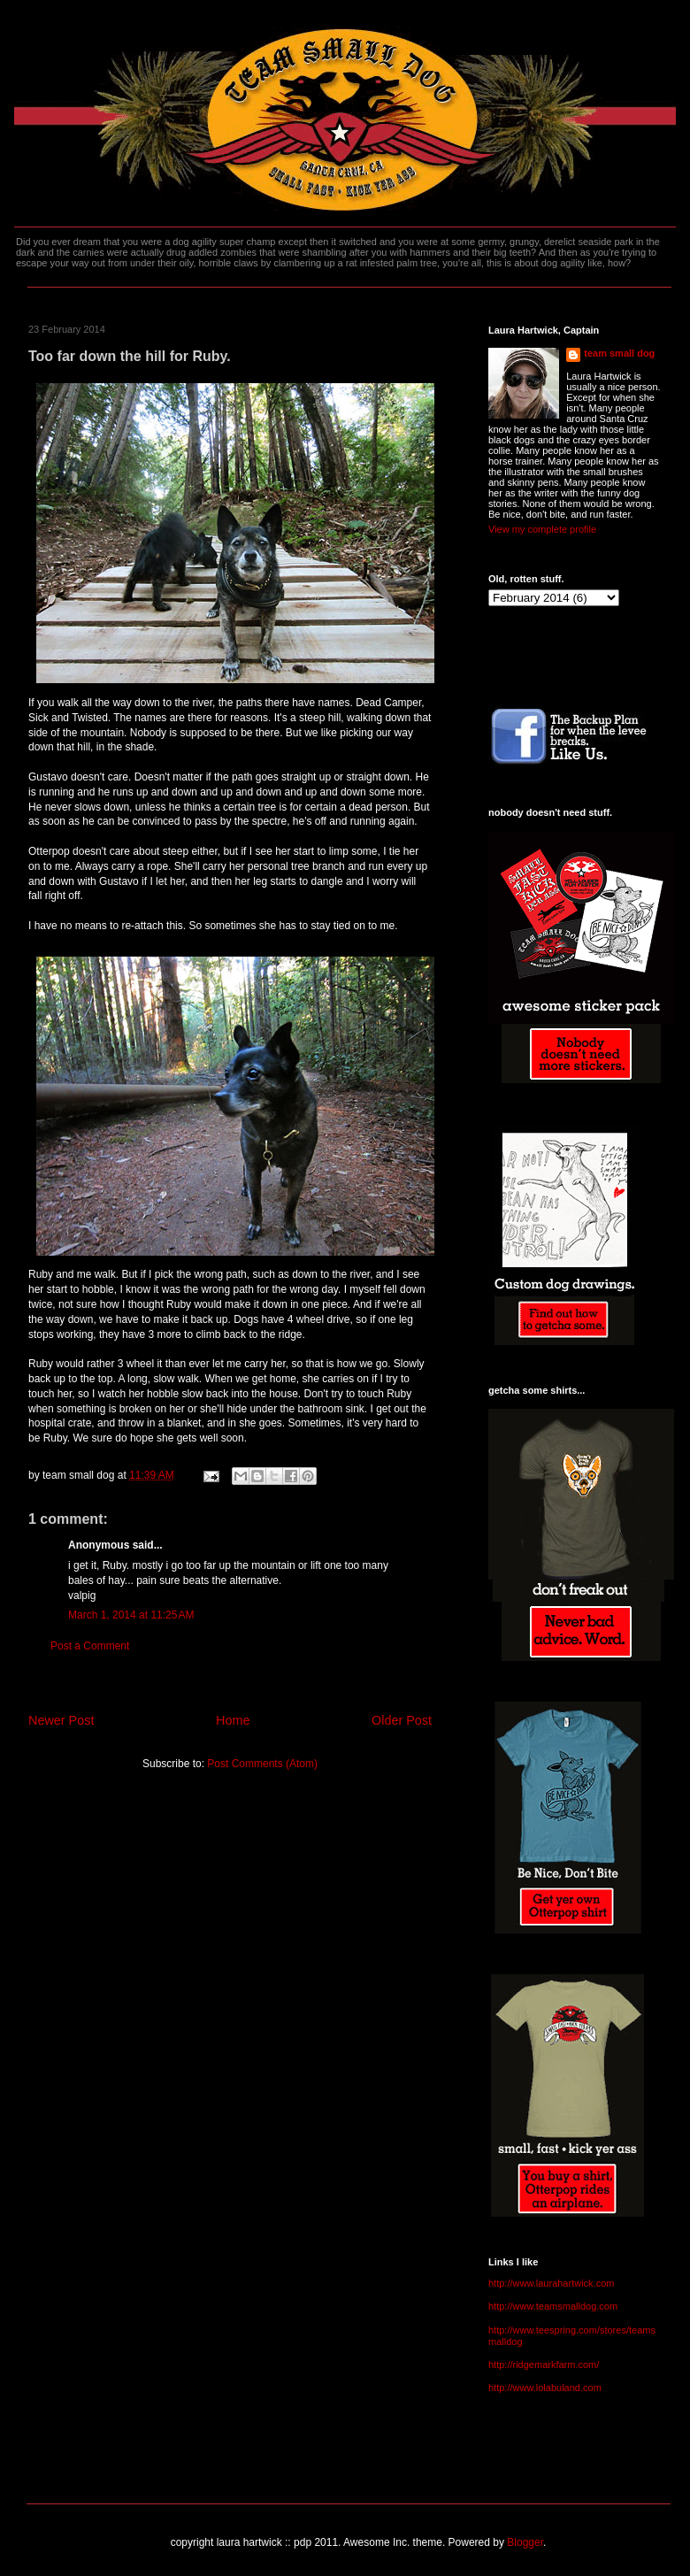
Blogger (525, 2542)
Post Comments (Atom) (262, 1763)
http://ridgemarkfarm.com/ (543, 2364)
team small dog (619, 353)
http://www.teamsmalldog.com (552, 2306)
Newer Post (61, 1720)
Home (232, 1720)
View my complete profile (542, 529)
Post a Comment (89, 1646)
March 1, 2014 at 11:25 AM (131, 1615)
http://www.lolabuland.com (545, 2387)
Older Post (402, 1720)
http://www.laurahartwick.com (551, 2283)
